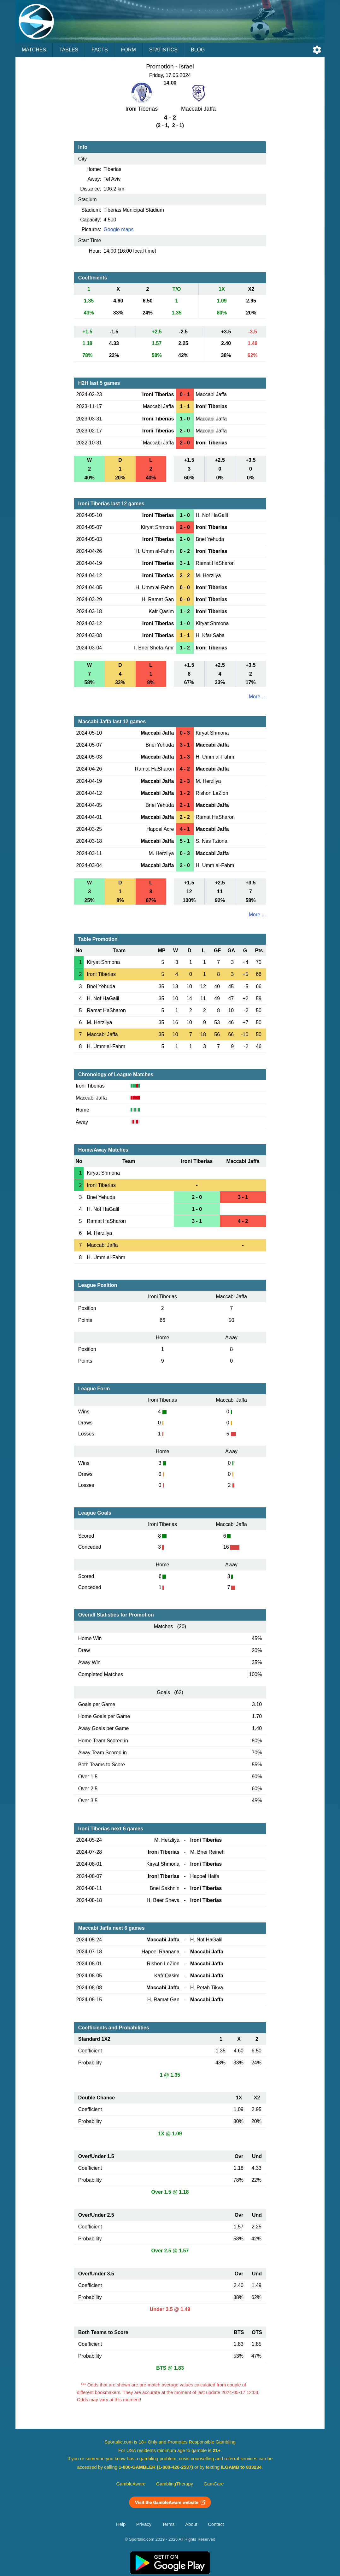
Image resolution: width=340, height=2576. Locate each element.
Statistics (163, 49)
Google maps (118, 229)
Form (128, 49)
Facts (99, 49)
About (191, 2524)
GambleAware (131, 2483)
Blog (198, 49)
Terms (168, 2524)
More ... (257, 696)
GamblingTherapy (174, 2483)
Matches (34, 49)
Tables (68, 49)
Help (121, 2524)
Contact (216, 2524)
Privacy (143, 2524)
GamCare (214, 2483)
